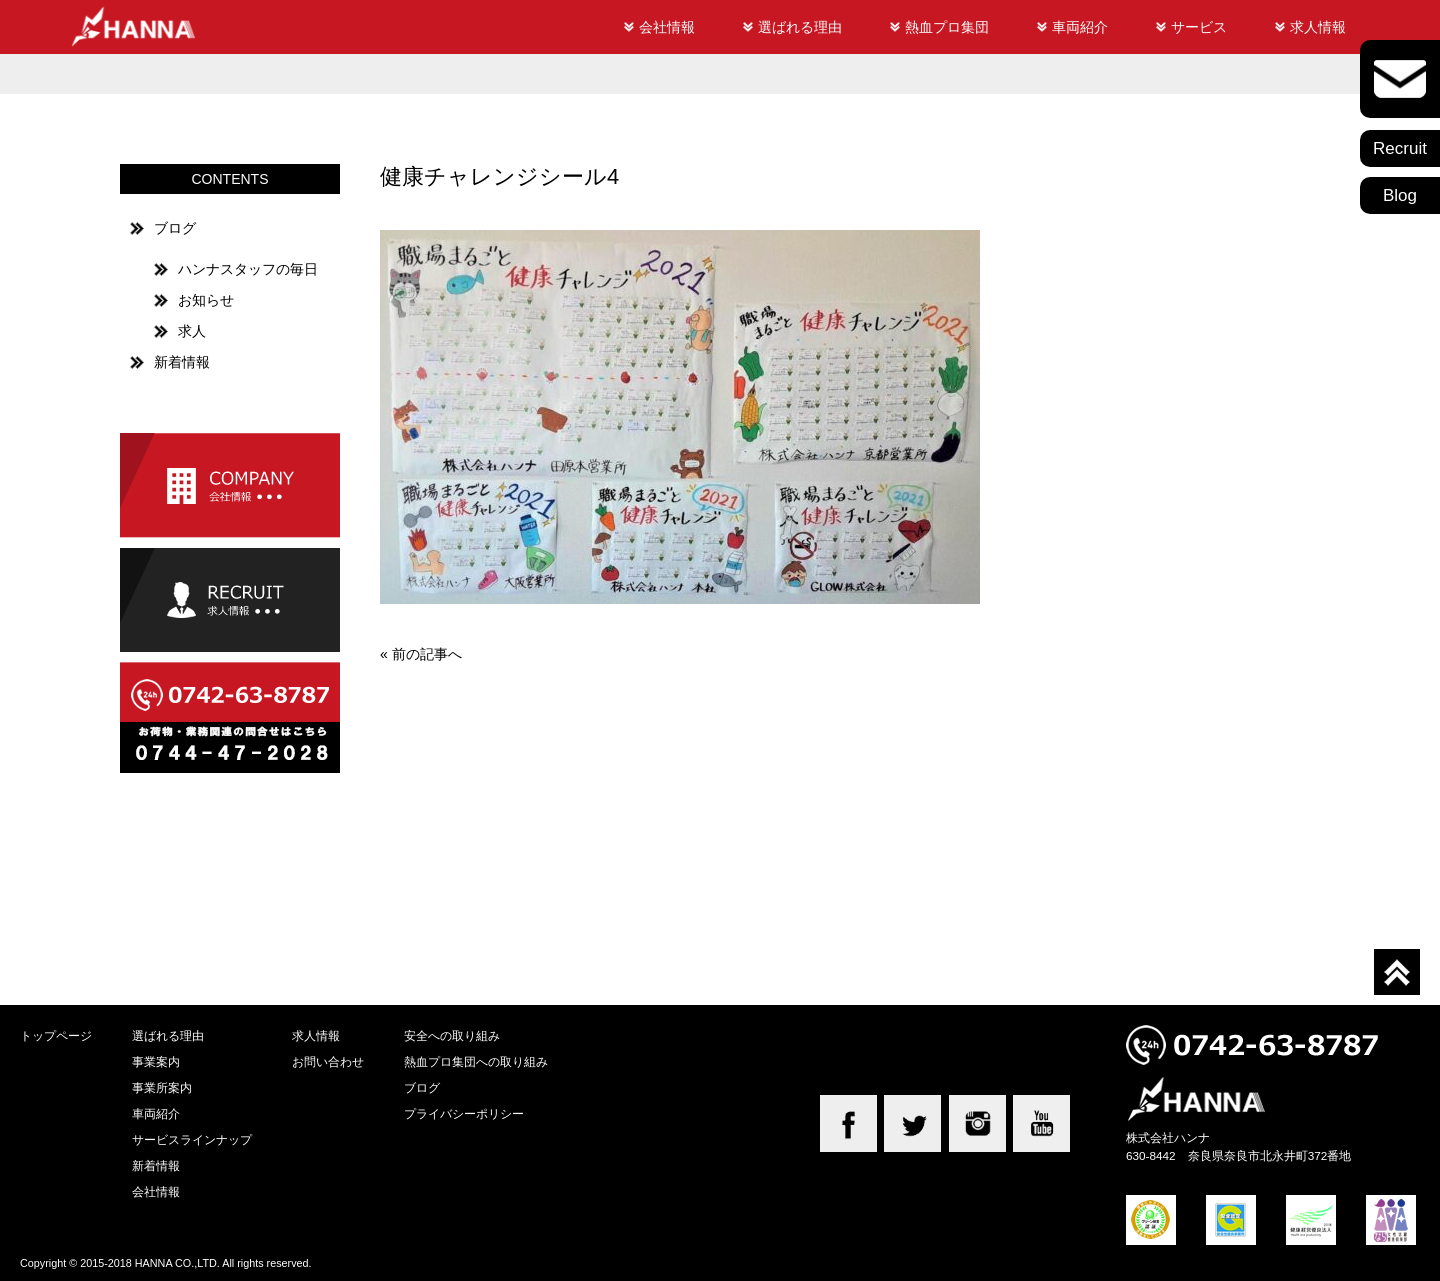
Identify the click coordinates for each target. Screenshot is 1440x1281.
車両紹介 (1080, 27)
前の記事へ (427, 654)
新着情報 (182, 362)
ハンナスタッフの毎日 (248, 269)
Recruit (1400, 148)
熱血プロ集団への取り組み (476, 1061)
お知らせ (206, 300)
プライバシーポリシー (464, 1113)
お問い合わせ (328, 1061)
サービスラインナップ (192, 1139)
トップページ (56, 1035)
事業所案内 (162, 1087)
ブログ (175, 228)
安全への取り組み (452, 1035)
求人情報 (1318, 27)
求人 (192, 331)
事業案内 (156, 1061)
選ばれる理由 (800, 27)
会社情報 (667, 27)
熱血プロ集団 (947, 27)
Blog (1400, 195)
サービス (1199, 27)
